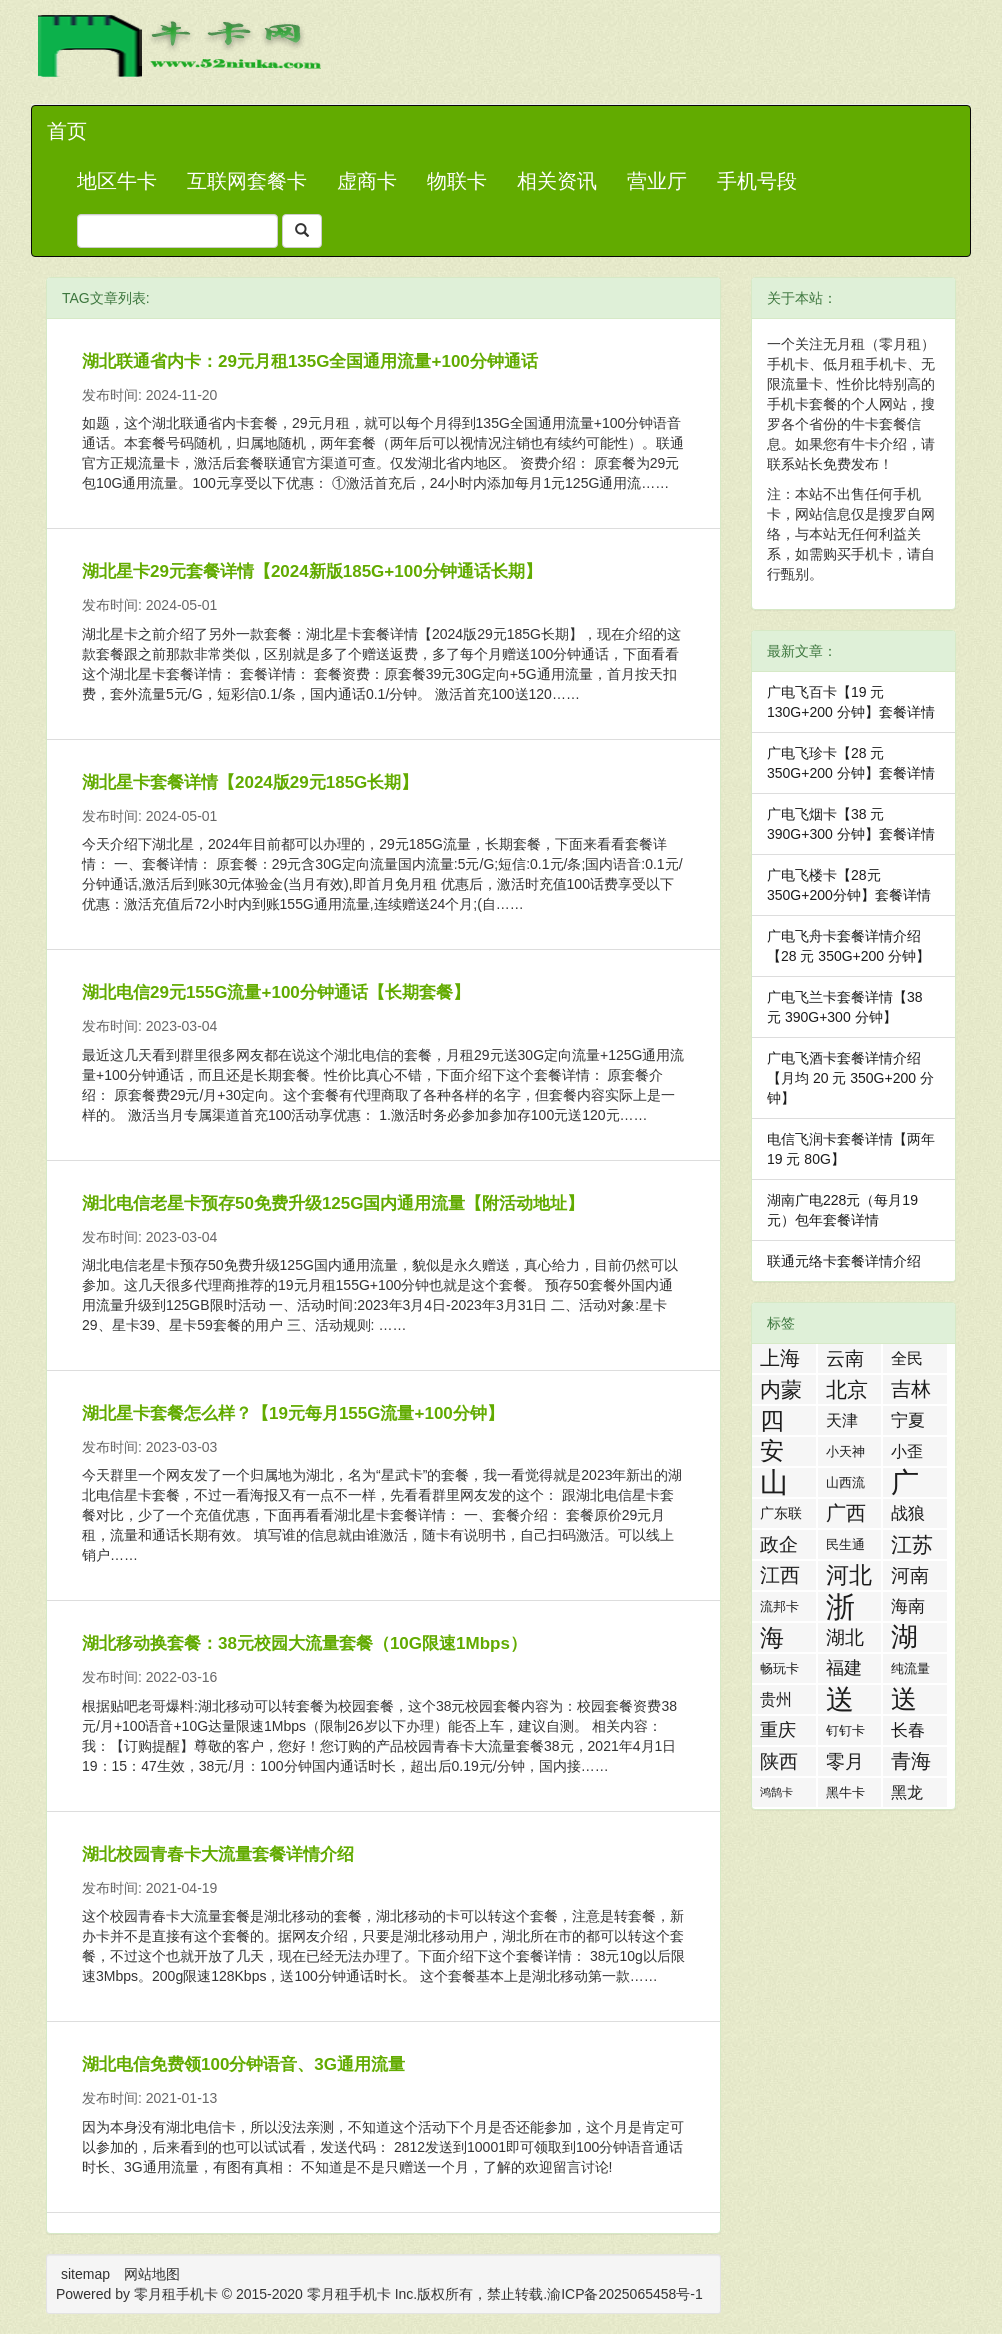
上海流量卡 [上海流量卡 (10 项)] (780, 1360)
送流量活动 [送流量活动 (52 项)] (840, 1699)
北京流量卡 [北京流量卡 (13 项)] (847, 1391)
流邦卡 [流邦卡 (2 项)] (779, 1606)
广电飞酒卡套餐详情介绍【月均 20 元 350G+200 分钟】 (850, 1078)
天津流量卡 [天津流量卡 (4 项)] (842, 1423)
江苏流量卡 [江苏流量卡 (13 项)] (912, 1546)
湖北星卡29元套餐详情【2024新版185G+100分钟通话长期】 (312, 571)
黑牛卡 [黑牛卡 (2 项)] (845, 1792)
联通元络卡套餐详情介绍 (844, 1261)
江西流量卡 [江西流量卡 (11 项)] (780, 1577)
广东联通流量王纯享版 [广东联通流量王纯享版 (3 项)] (781, 1516)
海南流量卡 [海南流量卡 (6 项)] (908, 1608)
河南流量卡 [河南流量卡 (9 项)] (910, 1577)
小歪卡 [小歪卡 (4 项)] (907, 1454)
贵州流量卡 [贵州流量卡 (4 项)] (776, 1702)
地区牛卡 (117, 181)
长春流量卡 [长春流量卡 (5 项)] (908, 1733)
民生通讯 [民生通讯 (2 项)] (845, 1548)
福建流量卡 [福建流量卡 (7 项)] (844, 1670)
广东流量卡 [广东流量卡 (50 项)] (905, 1482)
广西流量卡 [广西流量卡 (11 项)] (846, 1515)
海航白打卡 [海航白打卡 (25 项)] (772, 1638)
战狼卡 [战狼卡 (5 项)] (908, 1516)
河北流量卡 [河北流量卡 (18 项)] (849, 1576)
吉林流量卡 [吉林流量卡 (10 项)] (911, 1391)
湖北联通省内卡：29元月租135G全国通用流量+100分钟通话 (310, 361)
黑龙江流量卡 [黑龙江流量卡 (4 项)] (907, 1795)
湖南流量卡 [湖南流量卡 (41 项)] (904, 1637)
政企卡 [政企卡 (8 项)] (779, 1546)
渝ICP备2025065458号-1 (625, 2294)
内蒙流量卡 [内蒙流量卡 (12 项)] (781, 1391)
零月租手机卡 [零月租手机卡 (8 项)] (845, 1763)
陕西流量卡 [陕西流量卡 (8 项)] (779, 1763)
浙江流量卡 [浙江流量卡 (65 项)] (840, 1606)
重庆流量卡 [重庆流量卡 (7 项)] (778, 1732)
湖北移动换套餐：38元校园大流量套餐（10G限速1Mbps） (304, 1643)
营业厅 (657, 181)
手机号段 (757, 181)
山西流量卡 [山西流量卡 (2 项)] (845, 1486)
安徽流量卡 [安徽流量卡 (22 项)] (772, 1452)
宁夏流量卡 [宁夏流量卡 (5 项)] (908, 1423)
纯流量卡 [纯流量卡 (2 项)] (910, 1672)
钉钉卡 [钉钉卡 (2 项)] (845, 1730)
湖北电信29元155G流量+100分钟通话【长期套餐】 (276, 992)
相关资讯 (557, 181)
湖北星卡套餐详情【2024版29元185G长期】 (250, 782)
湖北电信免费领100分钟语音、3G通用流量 (243, 2064)
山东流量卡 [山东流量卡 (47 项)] (774, 1482)
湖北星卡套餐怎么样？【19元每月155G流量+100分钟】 (293, 1413)
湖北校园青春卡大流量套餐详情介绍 (218, 1854)
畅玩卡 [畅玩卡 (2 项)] (779, 1668)
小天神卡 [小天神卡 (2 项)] (845, 1455)
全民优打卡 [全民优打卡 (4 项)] (907, 1361)
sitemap (85, 2274)
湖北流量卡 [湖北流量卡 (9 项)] (845, 1639)
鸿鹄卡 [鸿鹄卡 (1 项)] (776, 1792)
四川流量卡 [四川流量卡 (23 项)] (772, 1421)
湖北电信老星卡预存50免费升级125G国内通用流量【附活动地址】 (333, 1203)
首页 (67, 131)
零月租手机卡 (349, 2294)
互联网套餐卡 (247, 181)
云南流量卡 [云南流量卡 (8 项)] (845, 1360)
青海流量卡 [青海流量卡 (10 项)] (911, 1763)
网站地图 (152, 2274)
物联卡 (457, 181)
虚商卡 (367, 181)
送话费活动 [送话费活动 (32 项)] (904, 1699)
